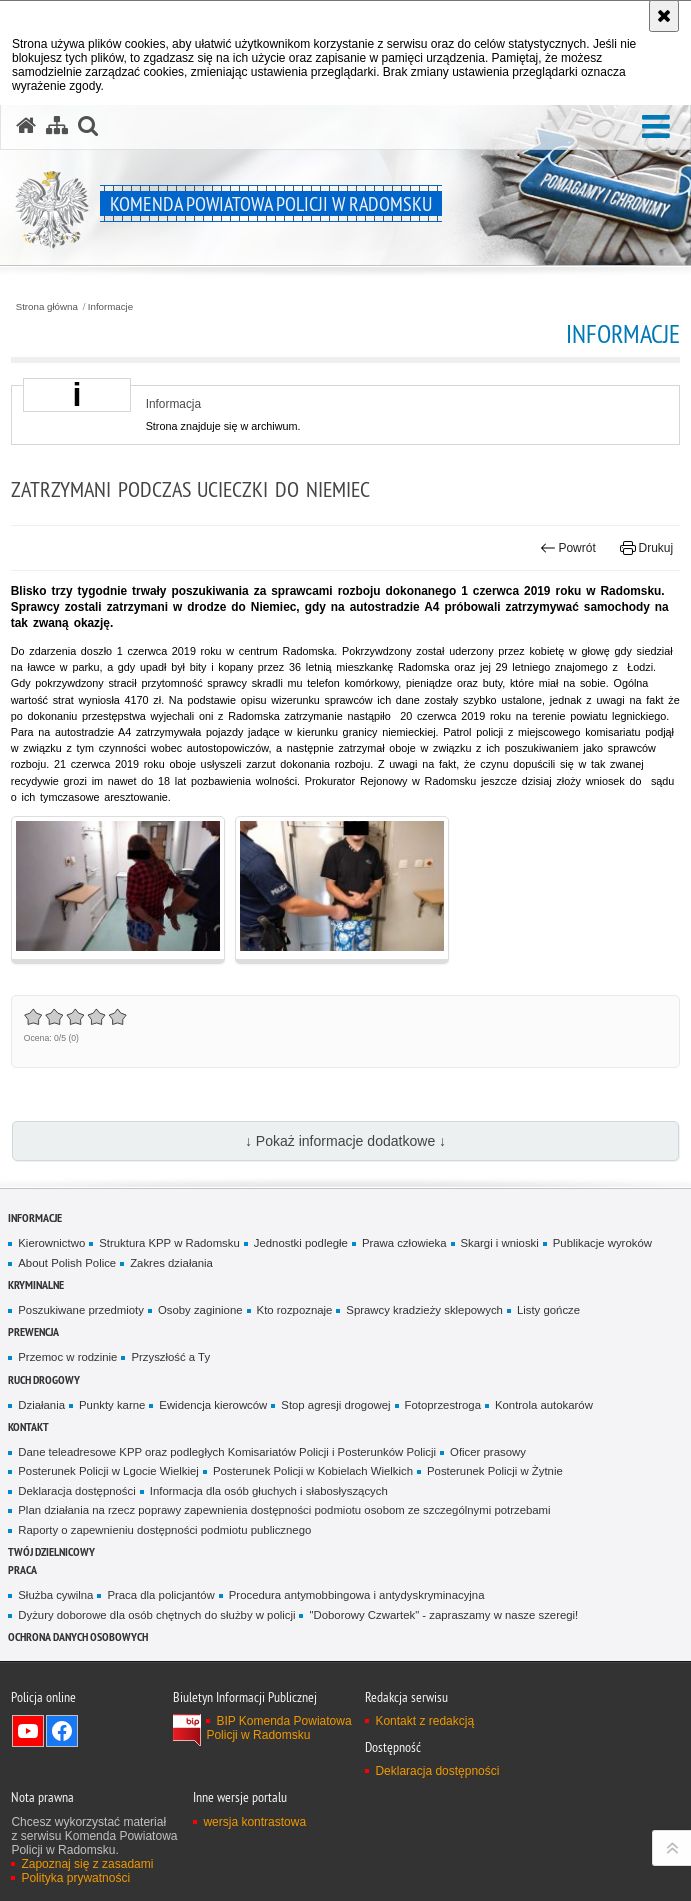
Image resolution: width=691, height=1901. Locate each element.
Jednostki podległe (301, 1243)
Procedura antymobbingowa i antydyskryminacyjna (357, 1595)
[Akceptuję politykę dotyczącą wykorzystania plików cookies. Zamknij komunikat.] (664, 16)
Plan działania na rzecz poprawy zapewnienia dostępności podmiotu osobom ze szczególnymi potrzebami (284, 1510)
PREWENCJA (33, 1331)
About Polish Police (67, 1263)
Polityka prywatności (75, 1878)
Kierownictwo (51, 1243)
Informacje (110, 307)
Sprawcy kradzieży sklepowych (424, 1310)
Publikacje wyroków (602, 1243)
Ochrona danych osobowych (78, 1636)
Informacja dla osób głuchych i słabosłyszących (269, 1491)
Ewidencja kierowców (213, 1405)
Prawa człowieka (404, 1243)
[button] (656, 127)
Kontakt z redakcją (424, 1721)
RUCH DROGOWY (44, 1379)
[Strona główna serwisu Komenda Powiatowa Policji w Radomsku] (26, 126)
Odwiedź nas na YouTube (28, 1731)
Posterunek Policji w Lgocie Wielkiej (108, 1471)
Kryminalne (36, 1284)
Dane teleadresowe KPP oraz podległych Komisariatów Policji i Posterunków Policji (227, 1452)
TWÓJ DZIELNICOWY (51, 1551)
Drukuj (646, 548)
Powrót (568, 548)
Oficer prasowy (488, 1452)
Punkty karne (112, 1405)
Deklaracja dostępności (76, 1491)
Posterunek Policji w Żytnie (495, 1471)
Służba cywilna (55, 1595)
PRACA (22, 1569)
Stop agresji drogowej (335, 1405)
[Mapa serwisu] (57, 126)
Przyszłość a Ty (170, 1357)
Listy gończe (548, 1310)
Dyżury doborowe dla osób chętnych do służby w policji (156, 1615)
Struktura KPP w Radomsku (169, 1243)
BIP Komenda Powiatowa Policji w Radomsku (278, 1728)
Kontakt (28, 1426)
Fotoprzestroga (443, 1405)
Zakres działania (171, 1263)
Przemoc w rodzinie (67, 1357)
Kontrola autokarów (544, 1405)
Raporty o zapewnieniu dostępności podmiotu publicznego (164, 1530)
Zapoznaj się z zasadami (87, 1864)
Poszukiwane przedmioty (81, 1310)
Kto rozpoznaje (295, 1310)
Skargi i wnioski (500, 1243)
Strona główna (47, 307)
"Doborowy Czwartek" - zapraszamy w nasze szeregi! (443, 1615)
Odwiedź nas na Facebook (62, 1731)
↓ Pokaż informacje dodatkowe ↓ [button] (345, 1141)
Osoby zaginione (200, 1310)
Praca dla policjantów (160, 1595)
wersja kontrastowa (254, 1822)
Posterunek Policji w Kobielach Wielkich (313, 1471)
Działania (41, 1405)
